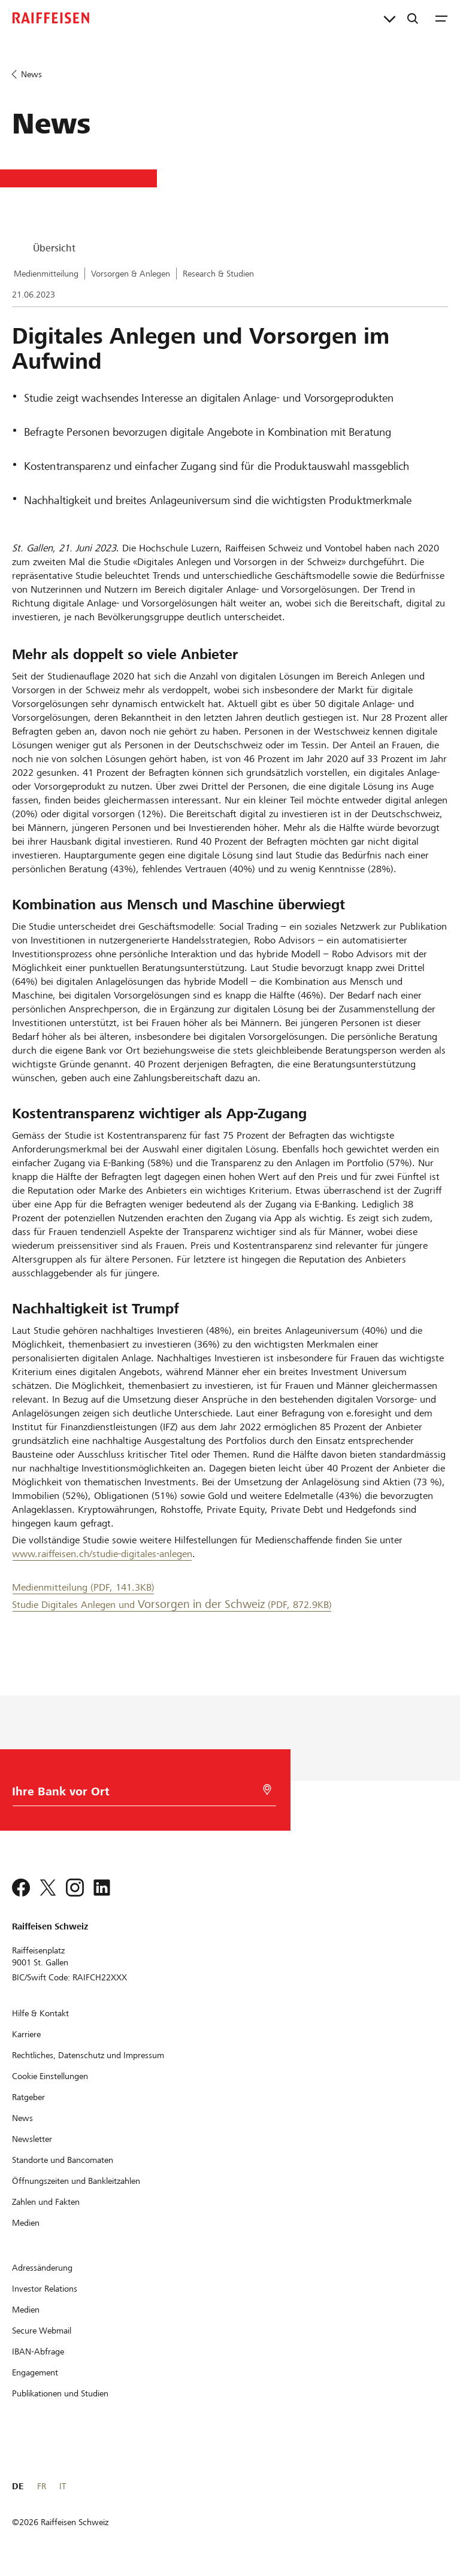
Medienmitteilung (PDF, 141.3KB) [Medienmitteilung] (83, 1587)
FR (41, 2486)
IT (62, 2486)
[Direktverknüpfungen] (389, 18)
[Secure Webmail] (41, 2330)
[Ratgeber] (28, 2097)
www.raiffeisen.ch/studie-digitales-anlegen (102, 1553)
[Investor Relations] (44, 2288)
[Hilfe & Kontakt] (40, 2013)
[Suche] (412, 18)
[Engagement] (35, 2372)
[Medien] (26, 2223)
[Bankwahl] (138, 1794)
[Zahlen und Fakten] (46, 2202)
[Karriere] (26, 2034)
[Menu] (441, 18)
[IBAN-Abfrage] (38, 2351)
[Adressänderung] (42, 2267)
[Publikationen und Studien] (60, 2393)
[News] (22, 2118)
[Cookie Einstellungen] (50, 2076)
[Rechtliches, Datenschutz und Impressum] (88, 2055)
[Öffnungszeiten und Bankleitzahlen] (76, 2181)
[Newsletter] (32, 2139)
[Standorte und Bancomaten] (62, 2160)
